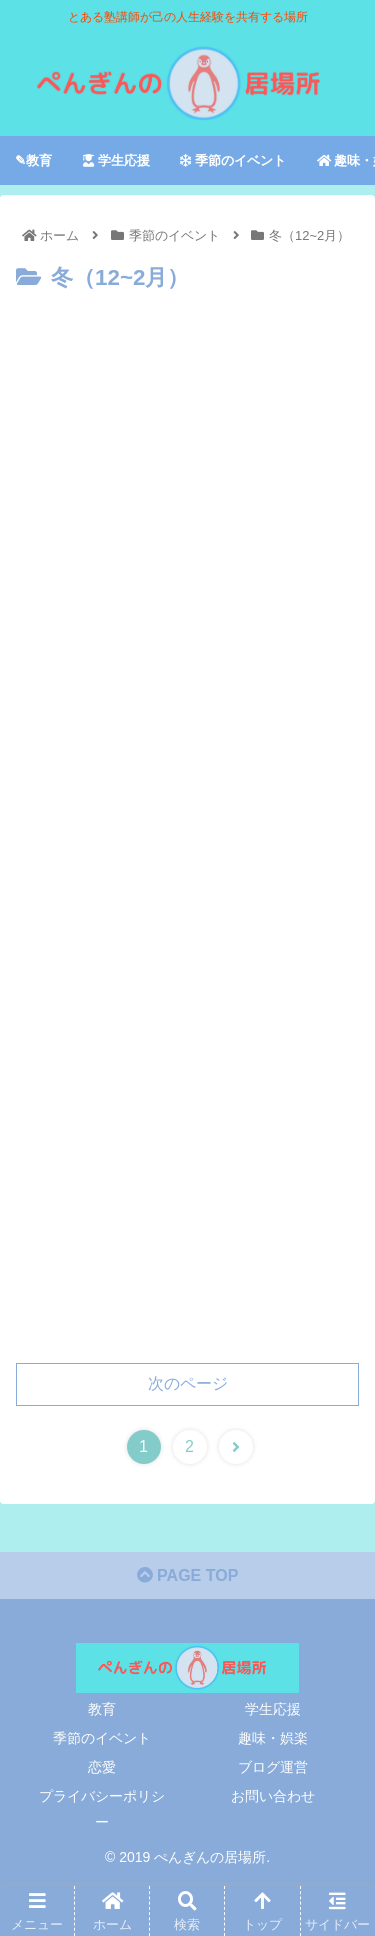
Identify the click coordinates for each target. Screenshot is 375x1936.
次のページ (188, 1383)
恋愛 (102, 1767)
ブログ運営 (273, 1767)
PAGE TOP (188, 1575)
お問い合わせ (273, 1796)
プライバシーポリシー (102, 1808)
